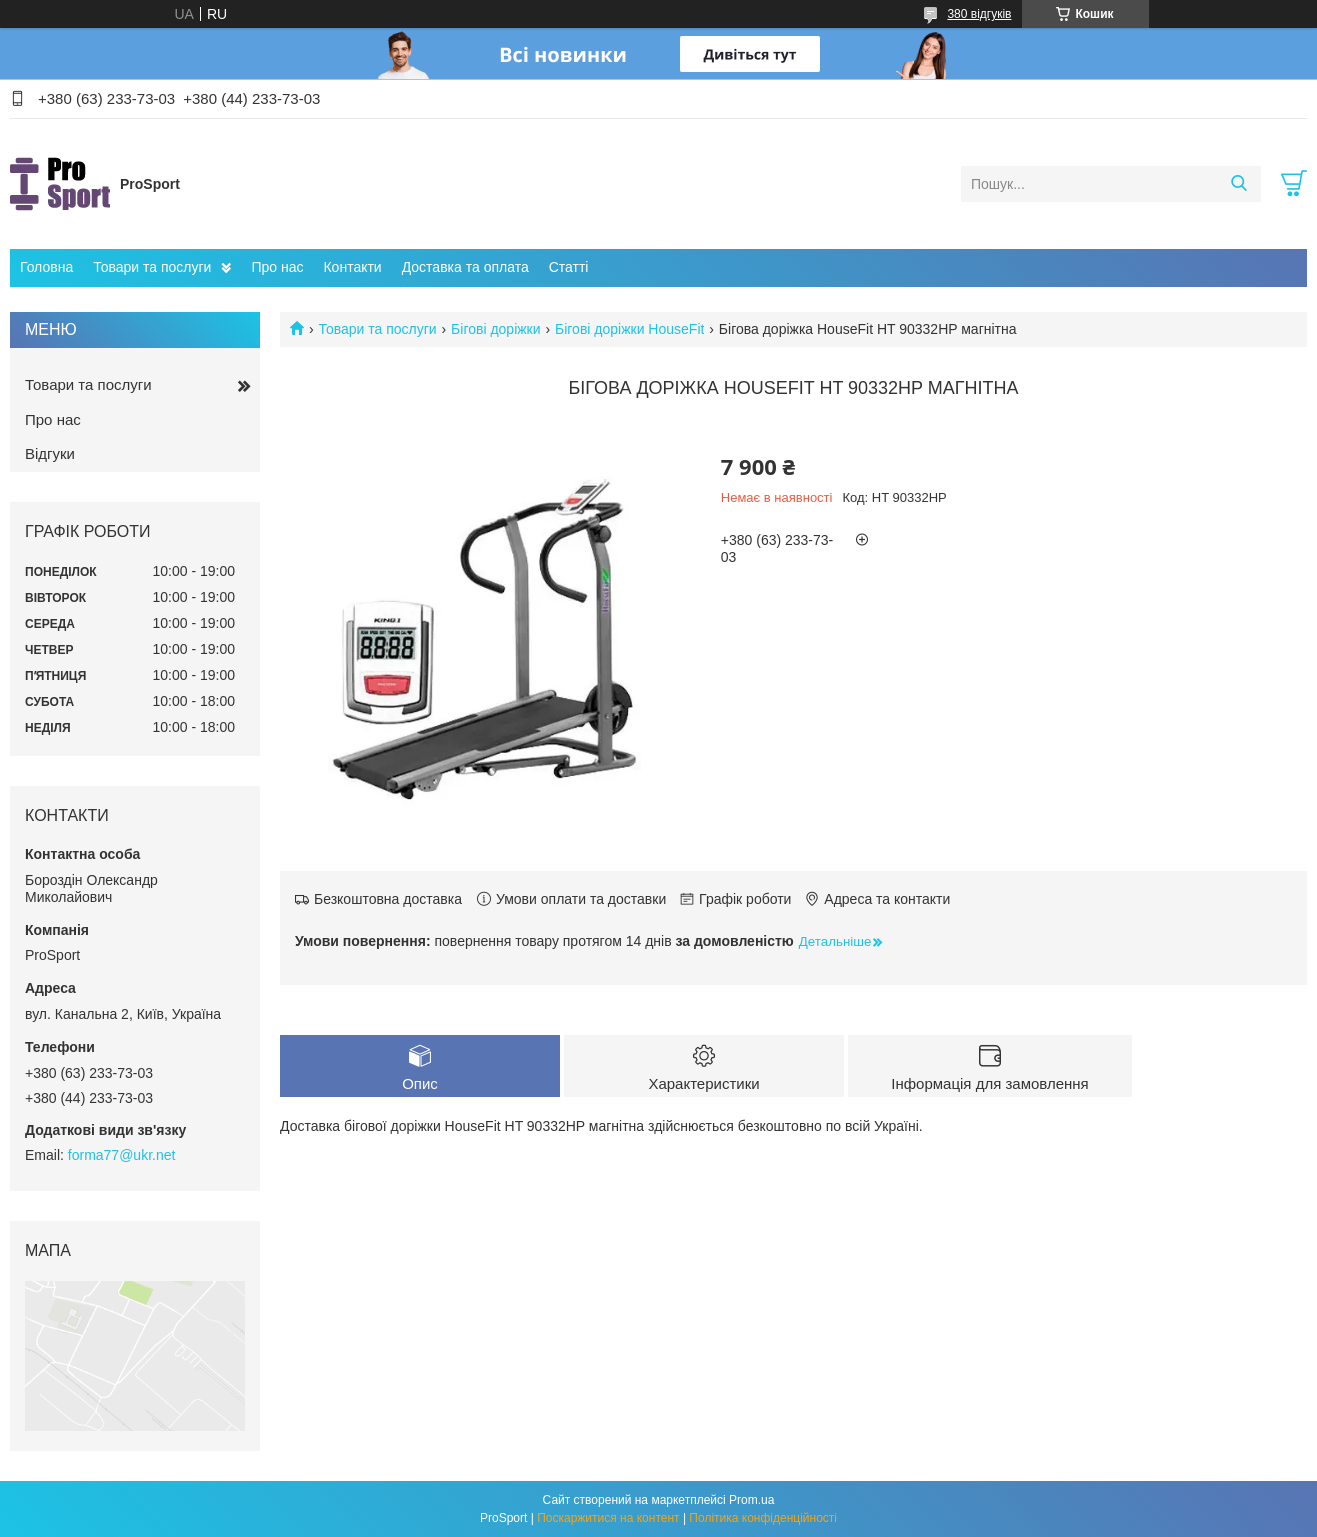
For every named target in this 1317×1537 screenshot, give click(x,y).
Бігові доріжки (495, 329)
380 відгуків (979, 14)
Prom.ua (751, 1500)
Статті (569, 267)
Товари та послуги (152, 267)
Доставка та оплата (465, 267)
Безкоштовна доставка (388, 899)
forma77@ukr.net (122, 1155)
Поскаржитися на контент (608, 1518)
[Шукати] (1238, 184)
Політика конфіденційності (763, 1518)
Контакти (352, 267)
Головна (46, 267)
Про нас (277, 267)
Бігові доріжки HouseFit (629, 329)
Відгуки (50, 453)
